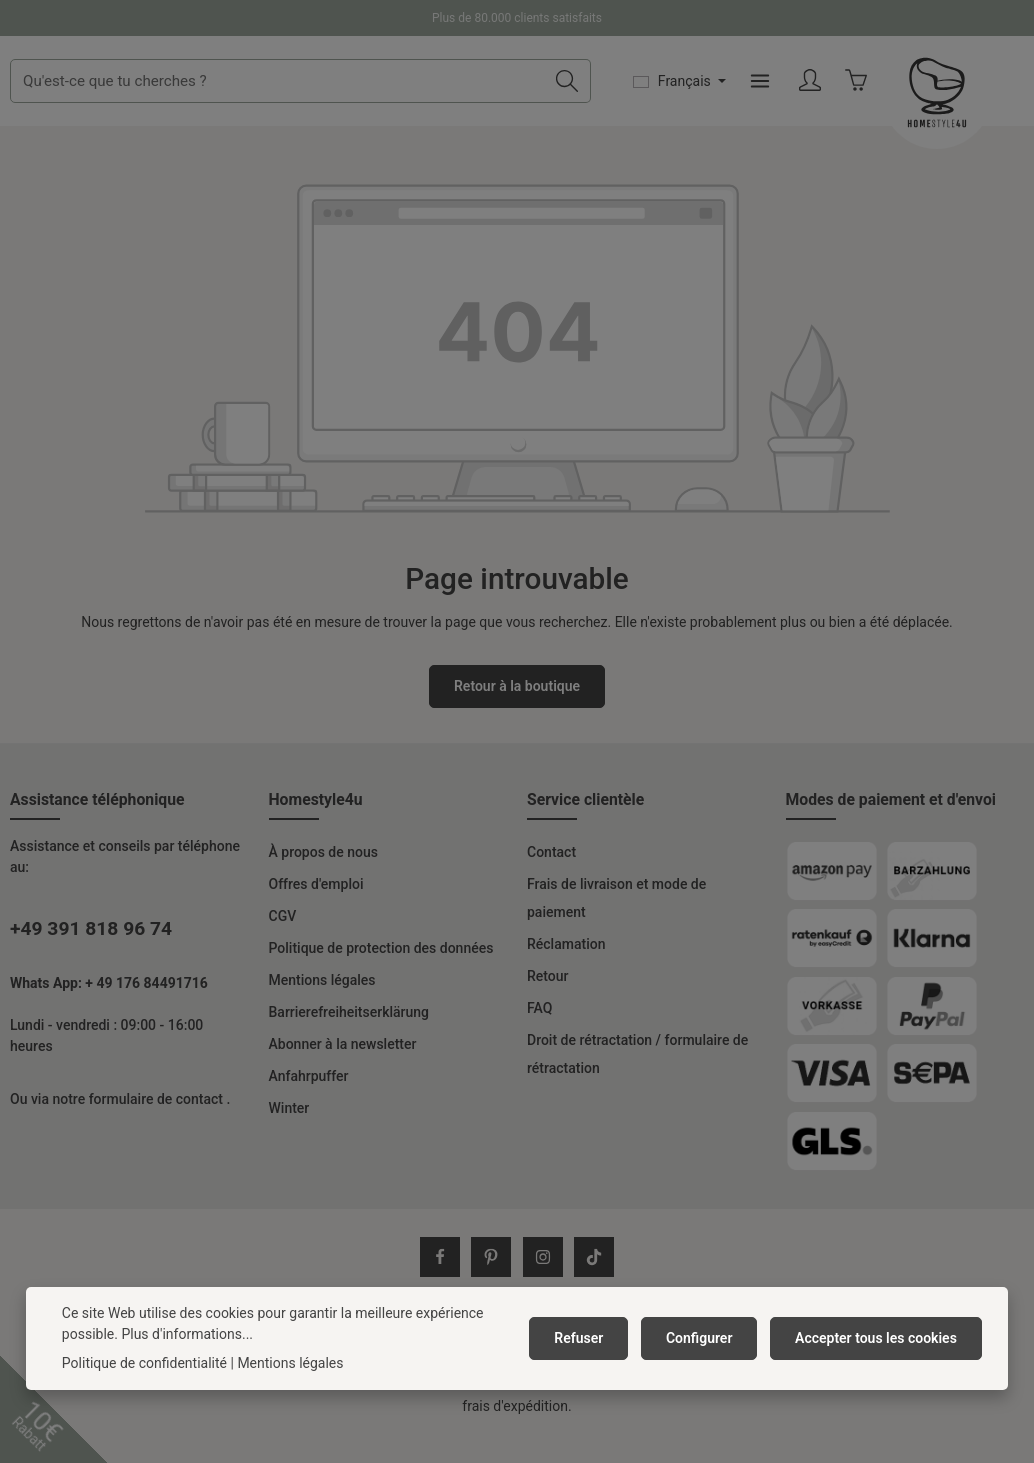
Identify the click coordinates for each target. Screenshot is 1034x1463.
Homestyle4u (316, 829)
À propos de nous (323, 882)
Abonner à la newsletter (343, 1074)
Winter (289, 1138)
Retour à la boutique (517, 716)
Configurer (706, 1338)
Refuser (590, 1338)
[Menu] (904, 96)
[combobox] (441, 96)
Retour (548, 1006)
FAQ (539, 1038)
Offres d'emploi (316, 914)
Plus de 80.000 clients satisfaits (517, 18)
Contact (551, 882)
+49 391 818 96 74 (91, 958)
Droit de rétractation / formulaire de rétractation (637, 1084)
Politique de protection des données (381, 978)
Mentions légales (322, 1010)
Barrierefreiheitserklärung (349, 1042)
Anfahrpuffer (309, 1106)
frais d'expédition (515, 1436)
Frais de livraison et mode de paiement (616, 928)
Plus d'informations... (187, 1334)
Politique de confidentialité (144, 1363)
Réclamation (566, 974)
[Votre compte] (955, 96)
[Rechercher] (711, 96)
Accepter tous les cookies (878, 1338)
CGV (283, 946)
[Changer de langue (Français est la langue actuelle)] (824, 96)
